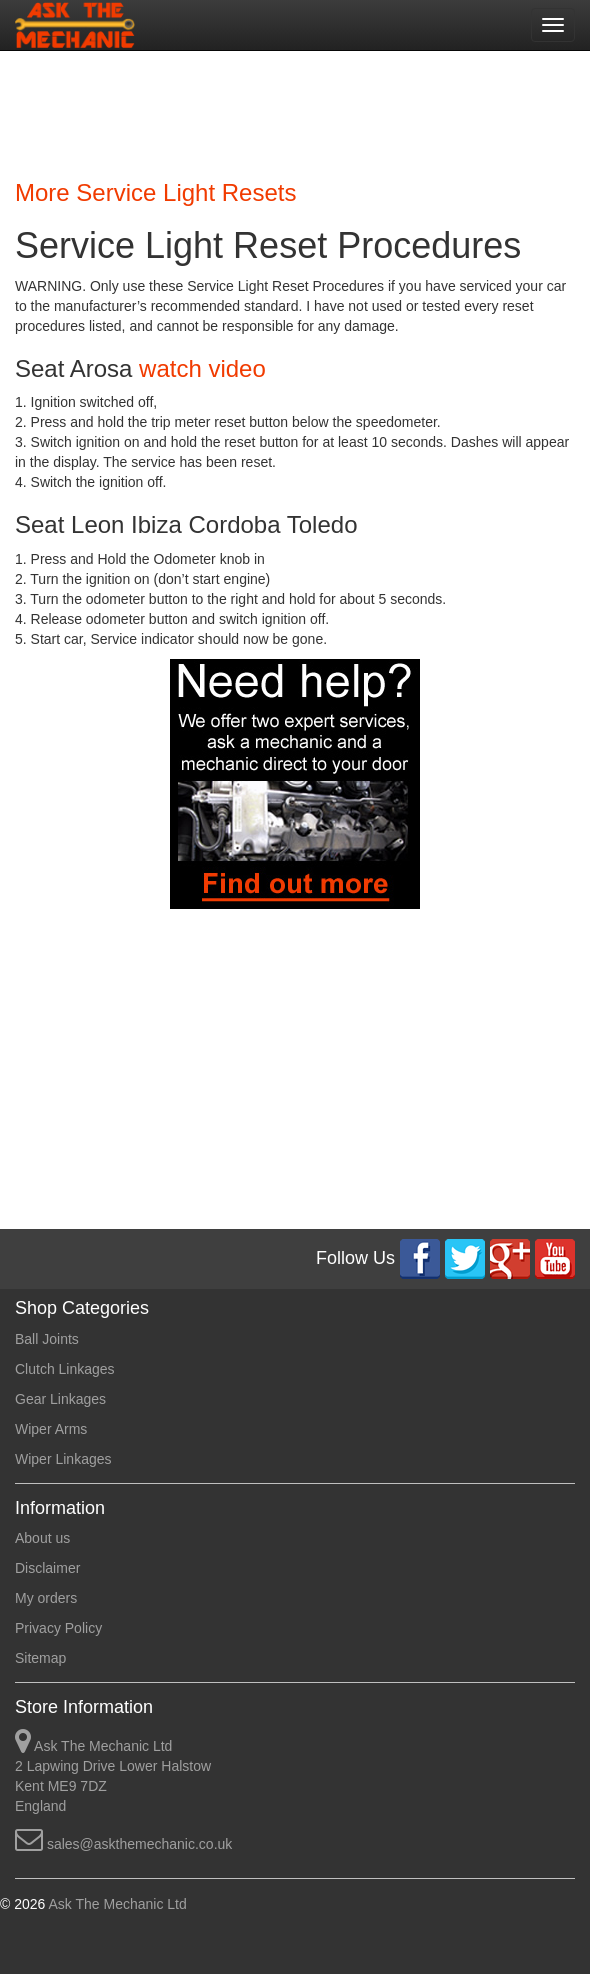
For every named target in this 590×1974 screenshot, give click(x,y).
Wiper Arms (51, 1429)
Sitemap (40, 1658)
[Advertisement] (287, 110)
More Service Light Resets (155, 192)
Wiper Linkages (63, 1459)
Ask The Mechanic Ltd (115, 1904)
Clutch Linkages (65, 1369)
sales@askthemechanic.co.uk (139, 1844)
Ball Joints (47, 1339)
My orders (46, 1598)
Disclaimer (47, 1568)
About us (42, 1538)
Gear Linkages (60, 1399)
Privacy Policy (58, 1628)
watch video (202, 368)
